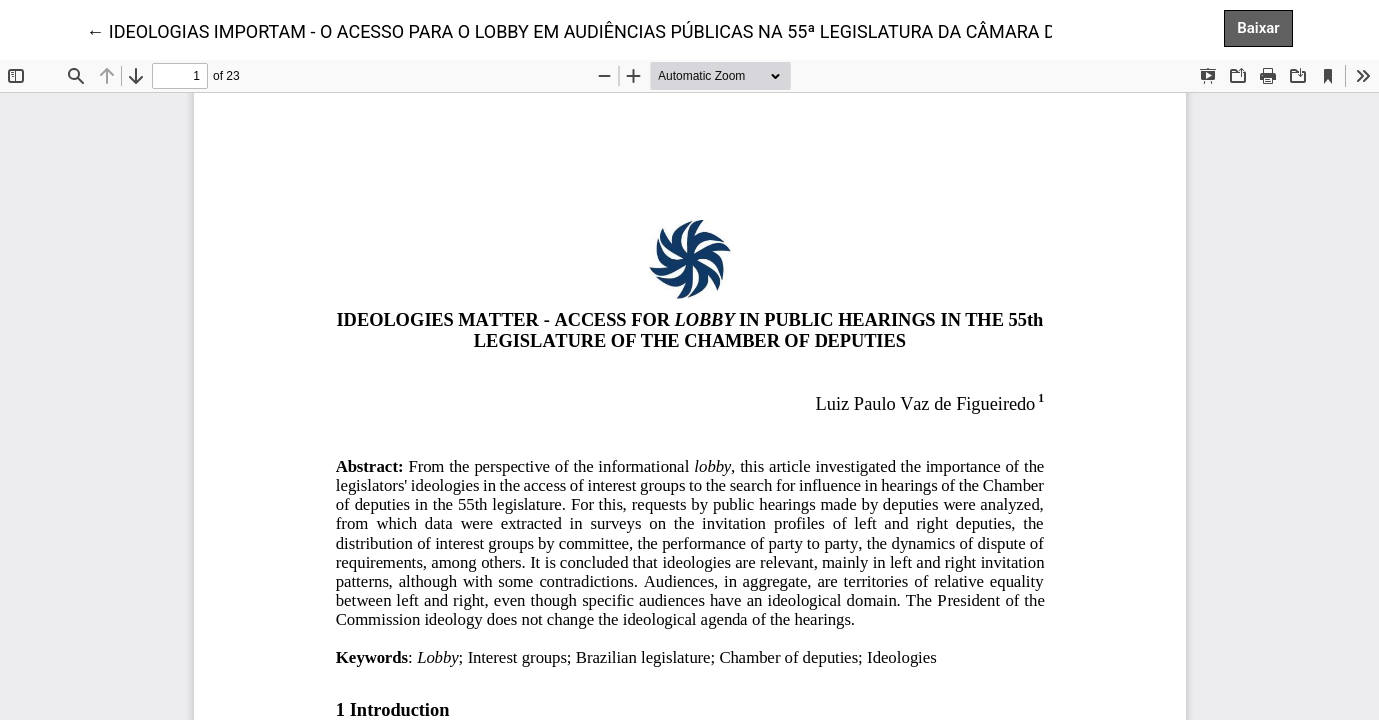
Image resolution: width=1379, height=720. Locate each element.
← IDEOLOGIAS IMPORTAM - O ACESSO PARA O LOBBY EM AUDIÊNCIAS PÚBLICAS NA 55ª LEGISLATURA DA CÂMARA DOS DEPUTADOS (635, 30)
